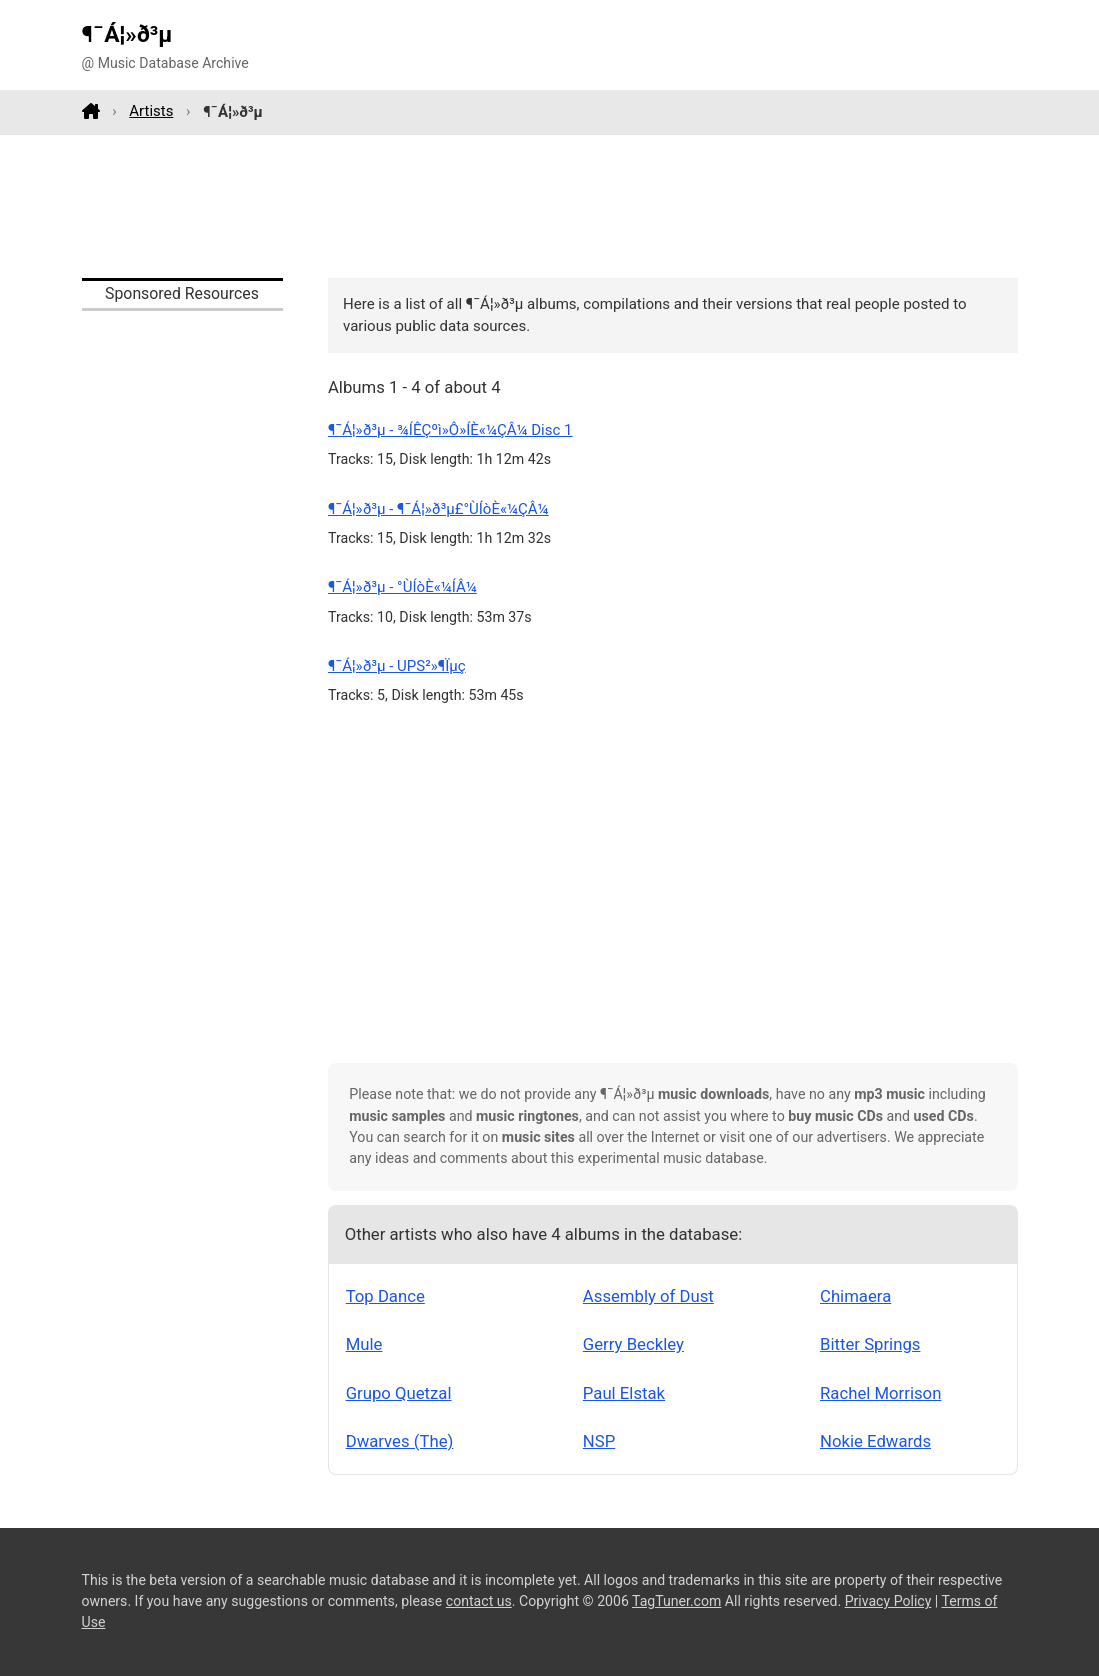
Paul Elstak (624, 1393)
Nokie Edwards (875, 1441)
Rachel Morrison (880, 1393)
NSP (599, 1441)
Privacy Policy (888, 1601)
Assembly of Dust (648, 1296)
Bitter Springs (870, 1344)
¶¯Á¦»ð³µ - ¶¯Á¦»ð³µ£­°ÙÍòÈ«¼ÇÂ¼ (438, 509)
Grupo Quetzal (399, 1393)
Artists (151, 111)
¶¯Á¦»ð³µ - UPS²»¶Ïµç (397, 666)
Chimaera (855, 1296)
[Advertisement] (550, 206)
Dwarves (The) (400, 1441)
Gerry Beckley (633, 1344)
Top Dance (385, 1296)
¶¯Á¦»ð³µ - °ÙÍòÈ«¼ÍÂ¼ (402, 587)
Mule (364, 1344)
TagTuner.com (676, 1601)
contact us (479, 1601)
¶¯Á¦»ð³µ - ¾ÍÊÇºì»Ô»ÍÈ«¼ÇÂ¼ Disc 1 (450, 430)
